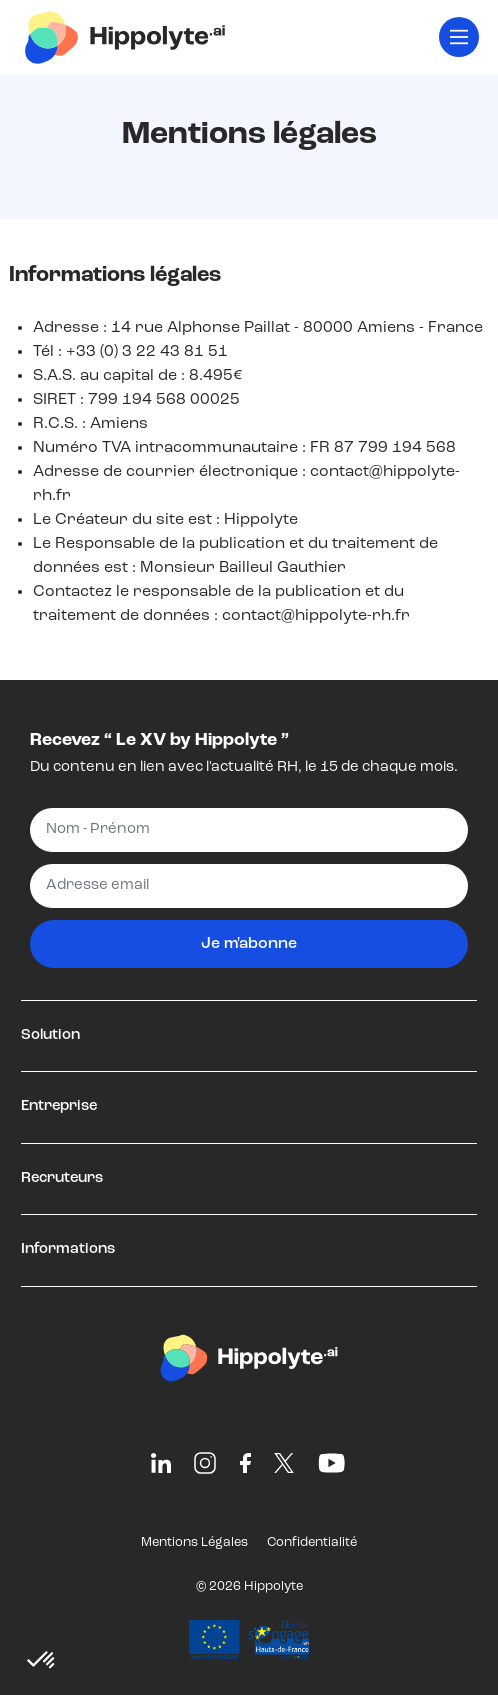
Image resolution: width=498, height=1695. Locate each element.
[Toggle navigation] (459, 37)
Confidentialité (312, 1542)
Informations (68, 1249)
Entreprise (59, 1106)
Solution (50, 1035)
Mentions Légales (194, 1542)
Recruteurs (62, 1178)
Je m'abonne (249, 944)
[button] (42, 1661)
